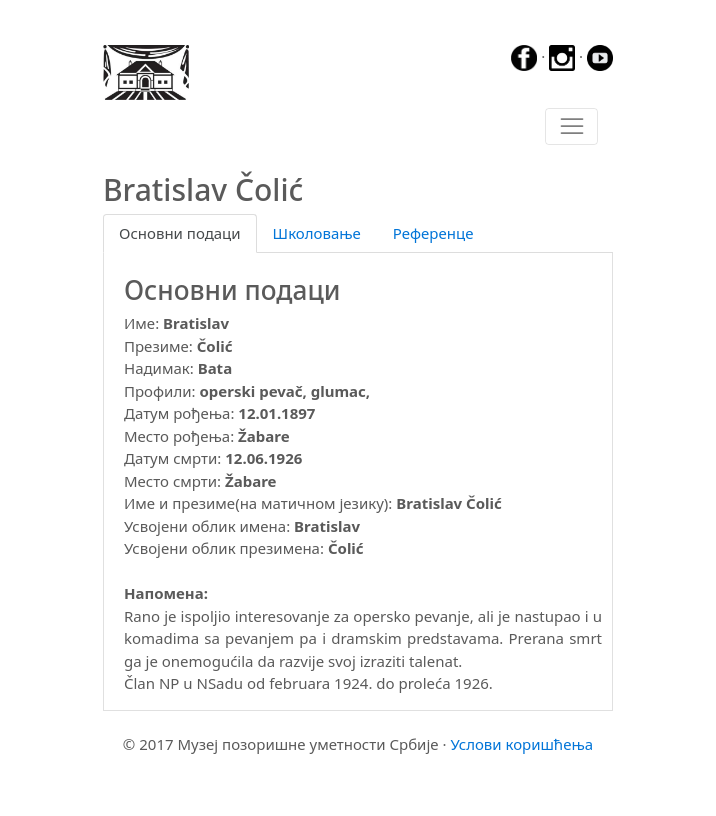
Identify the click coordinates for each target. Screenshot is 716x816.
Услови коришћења (521, 744)
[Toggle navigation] (571, 127)
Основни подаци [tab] (180, 233)
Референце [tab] (433, 233)
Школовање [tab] (317, 233)
